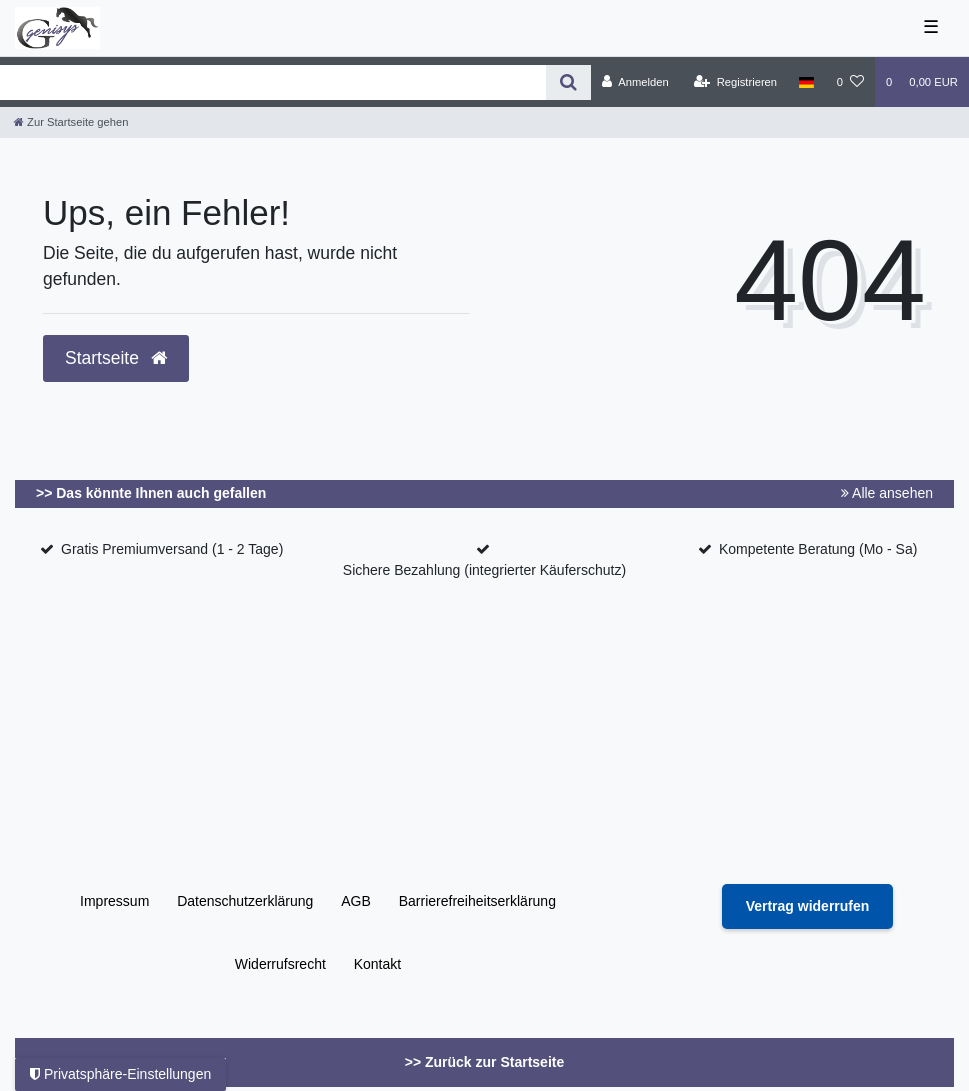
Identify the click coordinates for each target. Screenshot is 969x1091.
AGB (356, 901)
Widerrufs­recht (280, 964)
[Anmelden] (635, 82)
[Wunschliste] (850, 82)
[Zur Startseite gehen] (71, 122)
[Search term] (273, 82)
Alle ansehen (887, 493)
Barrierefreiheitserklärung (477, 901)
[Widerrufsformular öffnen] (808, 906)
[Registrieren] (735, 82)
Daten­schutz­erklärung (245, 901)
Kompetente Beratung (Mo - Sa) (818, 549)
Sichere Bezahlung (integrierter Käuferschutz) (484, 570)
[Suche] (568, 82)
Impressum (114, 901)
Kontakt (377, 964)
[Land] (806, 82)
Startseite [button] (116, 358)
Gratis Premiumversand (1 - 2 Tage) (172, 549)
